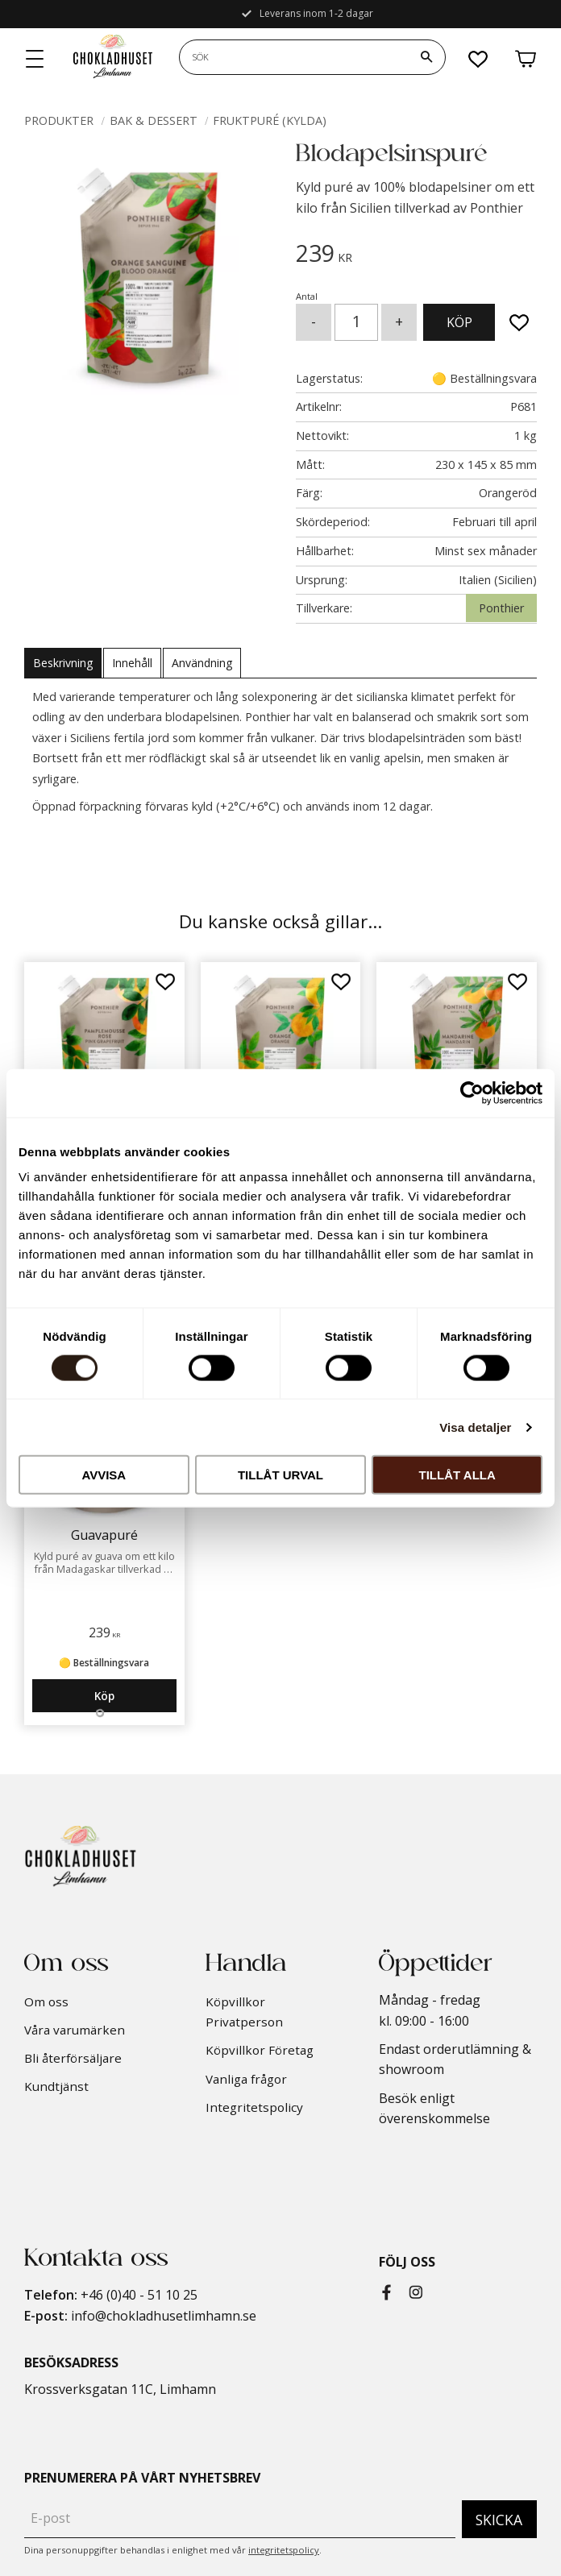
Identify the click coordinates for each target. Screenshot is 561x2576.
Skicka (499, 2519)
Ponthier (501, 608)
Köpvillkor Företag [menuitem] (260, 2050)
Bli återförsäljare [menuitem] (73, 2058)
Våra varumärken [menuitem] (74, 2030)
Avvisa (103, 1475)
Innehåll (132, 662)
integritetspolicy (283, 2550)
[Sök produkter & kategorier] (294, 57)
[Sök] (426, 57)
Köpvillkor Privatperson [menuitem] (244, 2012)
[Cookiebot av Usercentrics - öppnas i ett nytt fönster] (471, 1093)
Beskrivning (63, 662)
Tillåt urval (280, 1475)
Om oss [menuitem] (46, 2001)
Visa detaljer (475, 1426)
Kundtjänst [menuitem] (56, 2086)
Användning (202, 662)
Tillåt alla (457, 1475)
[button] (35, 59)
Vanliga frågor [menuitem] (246, 2079)
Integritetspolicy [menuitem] (254, 2107)
